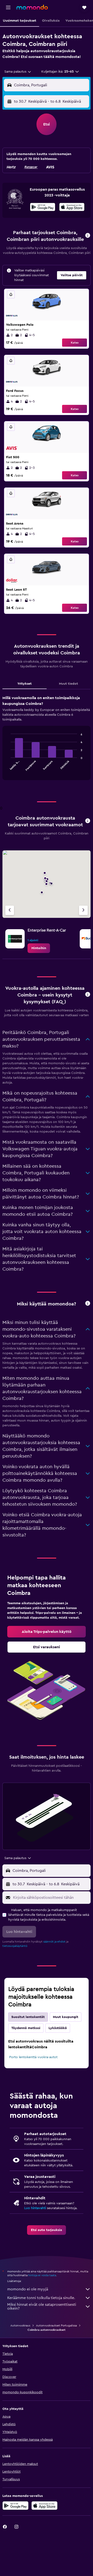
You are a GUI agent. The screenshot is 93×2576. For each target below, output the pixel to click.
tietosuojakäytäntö (14, 1945)
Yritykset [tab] (24, 683)
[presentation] (72, 207)
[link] (39, 948)
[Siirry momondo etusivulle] (32, 7)
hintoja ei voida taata (42, 2275)
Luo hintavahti (35, 2208)
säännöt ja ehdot (54, 1941)
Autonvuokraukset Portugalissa (56, 2325)
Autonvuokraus (20, 2325)
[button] (8, 7)
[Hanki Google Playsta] (42, 207)
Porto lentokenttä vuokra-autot (33, 2057)
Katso (75, 342)
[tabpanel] (46, 739)
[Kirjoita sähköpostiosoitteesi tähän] (50, 1897)
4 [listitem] (9, 401)
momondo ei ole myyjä (49, 2289)
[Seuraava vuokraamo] (83, 910)
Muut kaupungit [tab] (65, 2017)
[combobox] (18, 71)
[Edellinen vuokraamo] (9, 910)
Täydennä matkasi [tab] (25, 2028)
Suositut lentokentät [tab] (28, 2017)
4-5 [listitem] (29, 335)
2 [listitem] (9, 335)
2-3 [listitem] (29, 468)
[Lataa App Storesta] (72, 207)
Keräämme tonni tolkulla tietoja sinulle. (49, 2298)
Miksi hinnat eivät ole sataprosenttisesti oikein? (49, 2306)
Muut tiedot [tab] (68, 683)
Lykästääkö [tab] (58, 2028)
